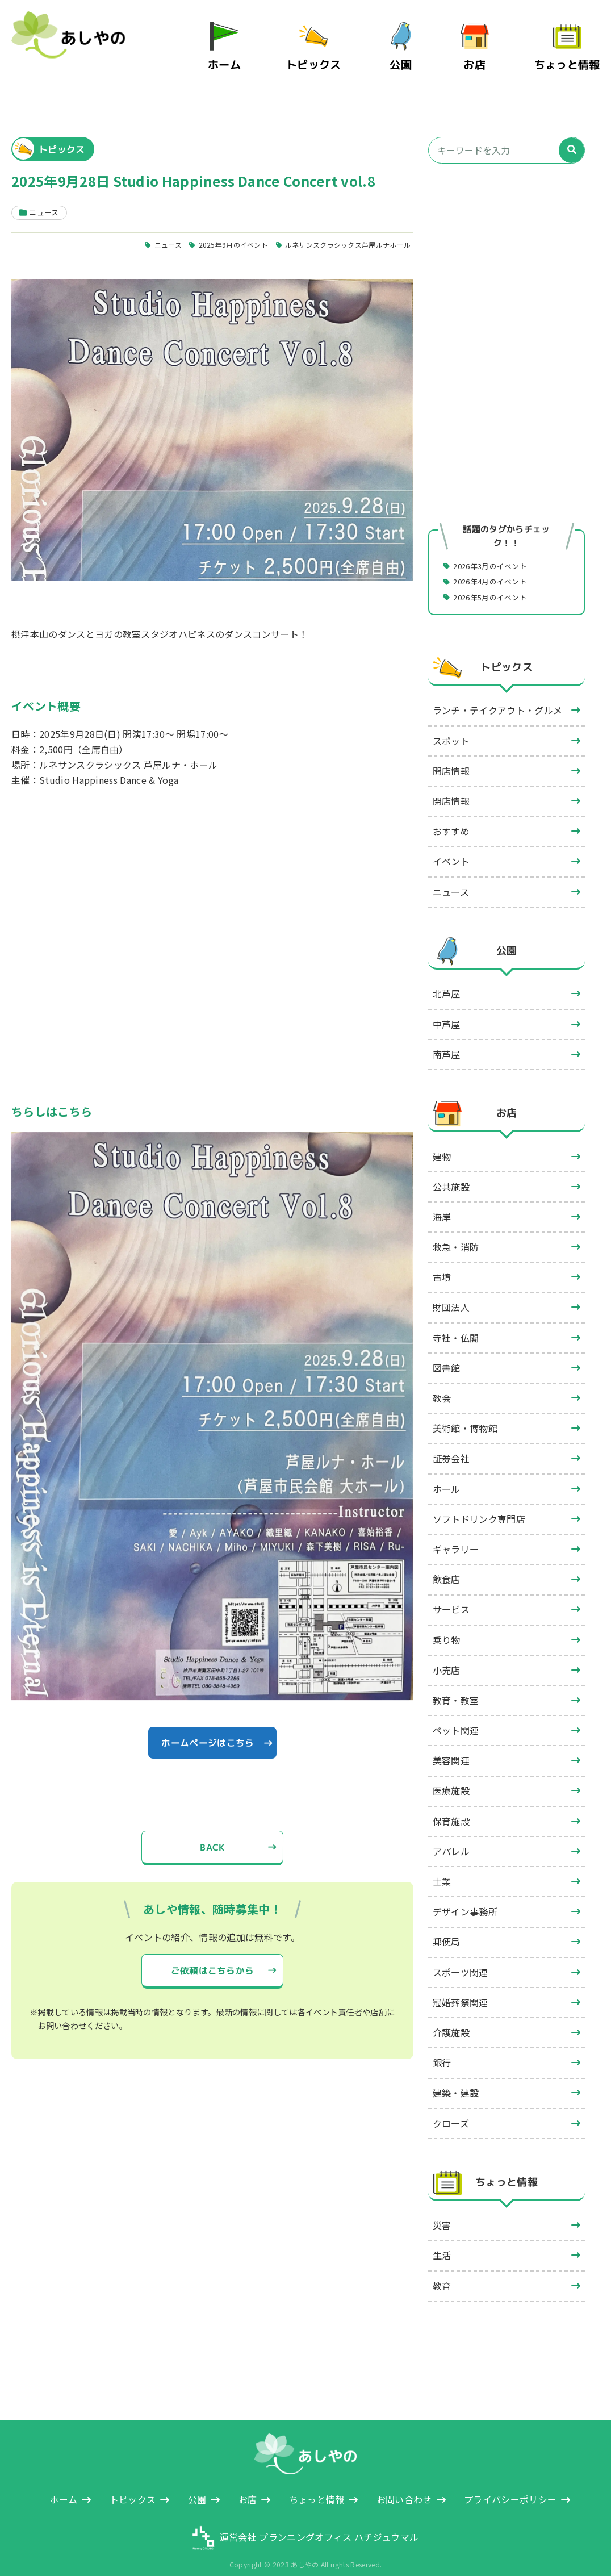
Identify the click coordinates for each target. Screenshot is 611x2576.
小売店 (447, 1654)
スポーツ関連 (460, 1957)
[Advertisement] (506, 254)
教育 (442, 2270)
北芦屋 (447, 978)
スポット (451, 725)
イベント (451, 846)
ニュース (149, 228)
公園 (410, 55)
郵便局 (447, 1926)
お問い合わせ (404, 2484)
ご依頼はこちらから (212, 1957)
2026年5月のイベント (494, 581)
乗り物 (447, 1624)
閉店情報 (451, 785)
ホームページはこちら (207, 1727)
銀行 (442, 2047)
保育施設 (451, 1806)
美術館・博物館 (465, 1412)
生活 (442, 2240)
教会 (442, 1382)
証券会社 (451, 1443)
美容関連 (451, 1745)
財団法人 (451, 1292)
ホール (447, 1473)
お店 (484, 55)
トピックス (327, 55)
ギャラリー (456, 1533)
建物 (442, 1141)
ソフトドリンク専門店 (479, 1503)
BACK (212, 1833)
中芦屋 (447, 1009)
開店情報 (451, 755)
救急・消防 (456, 1231)
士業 (442, 1866)
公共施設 (451, 1171)
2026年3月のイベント (494, 548)
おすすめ (451, 816)
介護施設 (451, 2017)
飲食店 (447, 1564)
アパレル (451, 1836)
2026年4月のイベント (494, 565)
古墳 (442, 1261)
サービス (451, 1594)
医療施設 (451, 1775)
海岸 (442, 1201)
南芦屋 (447, 1039)
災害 (442, 2209)
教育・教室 (456, 1685)
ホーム (245, 55)
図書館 (447, 1352)
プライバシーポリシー (510, 2484)
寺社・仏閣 (456, 1322)
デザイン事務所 (465, 1896)
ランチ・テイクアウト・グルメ (497, 695)
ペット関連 (456, 1715)
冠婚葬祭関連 (460, 1987)
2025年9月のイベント (219, 228)
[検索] (571, 134)
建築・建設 (456, 2077)
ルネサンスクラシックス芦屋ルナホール (342, 228)
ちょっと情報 (572, 55)
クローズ (451, 2108)
